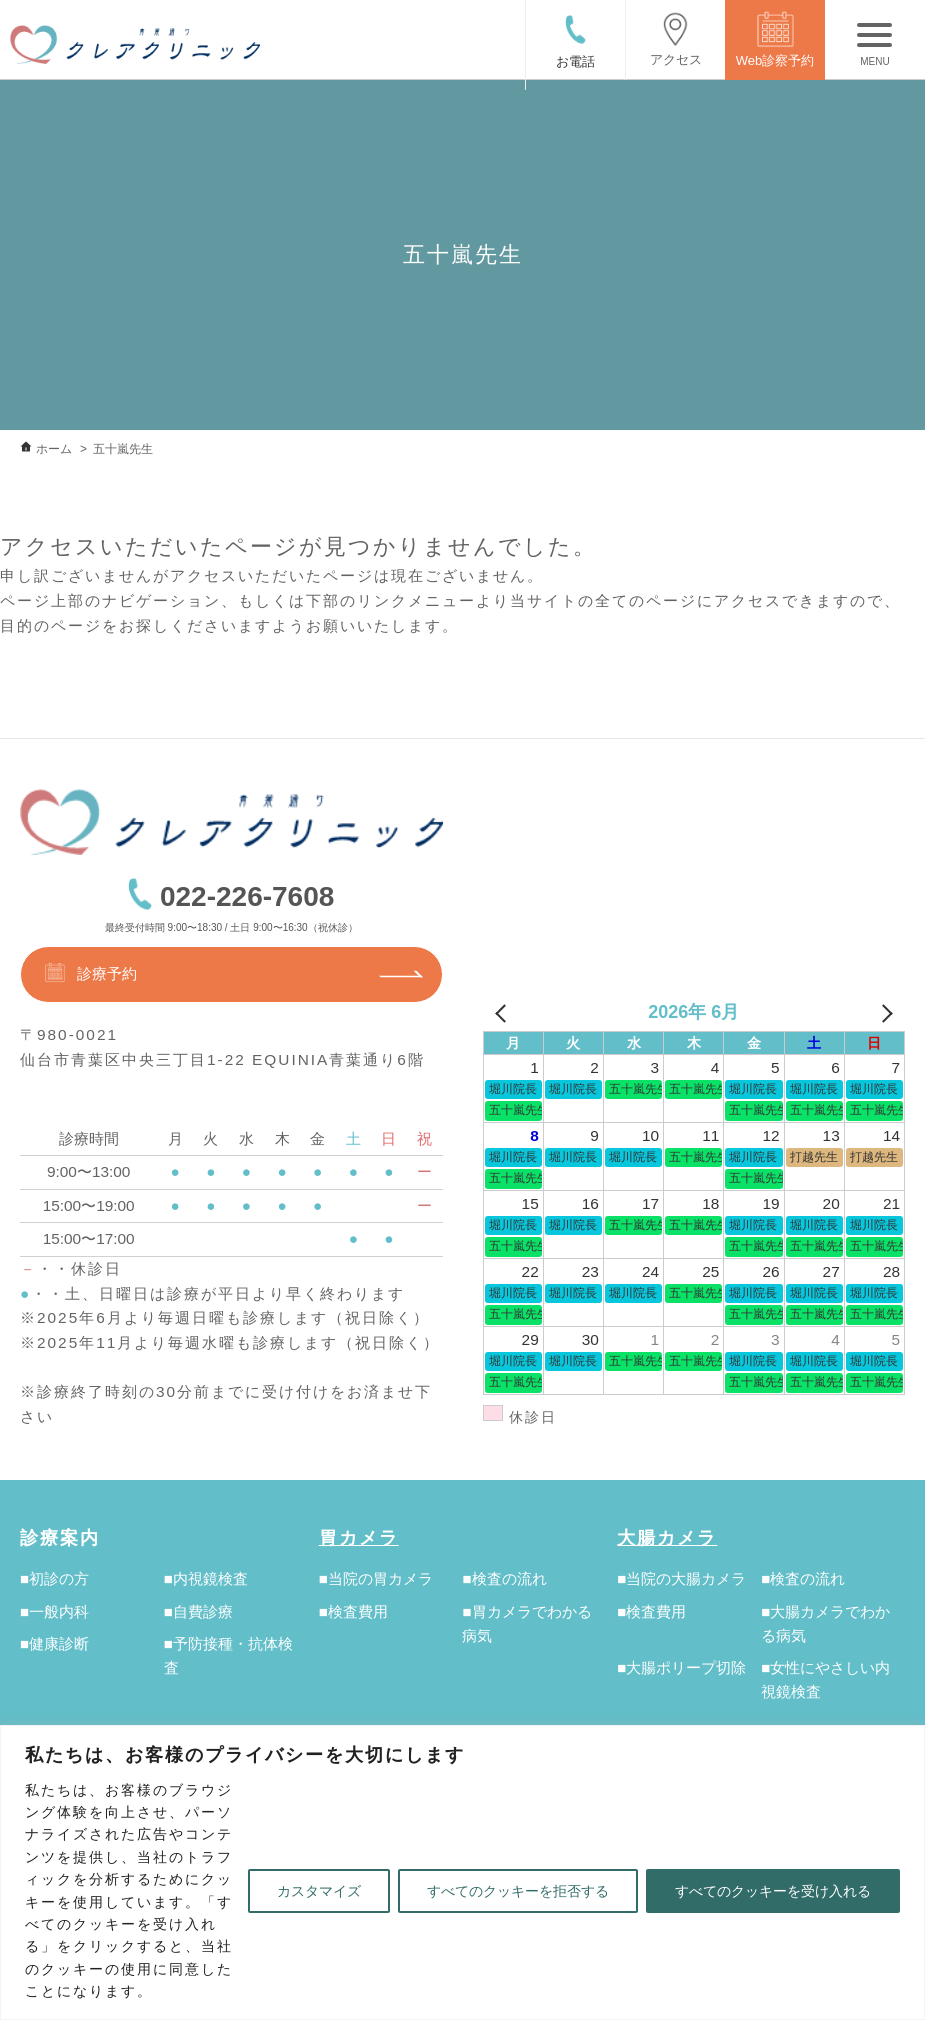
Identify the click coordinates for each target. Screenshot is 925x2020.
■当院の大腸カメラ (681, 1578)
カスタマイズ (319, 1891)
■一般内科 (54, 1611)
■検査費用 (353, 1611)
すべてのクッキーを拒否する (518, 1891)
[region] (462, 1872)
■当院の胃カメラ (376, 1578)
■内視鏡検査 (206, 1578)
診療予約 (90, 972)
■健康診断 (54, 1643)
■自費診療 (198, 1611)
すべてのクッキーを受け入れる (773, 1891)
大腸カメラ (667, 1538)
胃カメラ (359, 1538)
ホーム (54, 449)
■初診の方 (54, 1578)
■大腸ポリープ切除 (681, 1667)
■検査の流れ (504, 1578)
